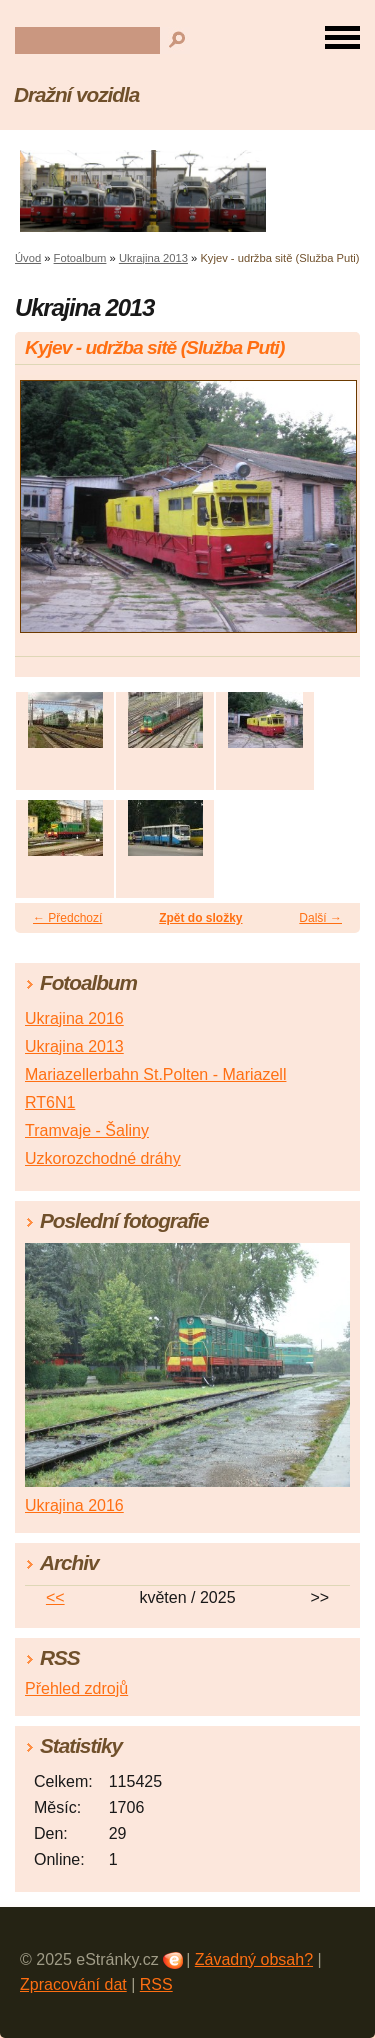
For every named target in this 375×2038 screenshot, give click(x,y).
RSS (156, 1984)
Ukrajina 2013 (153, 258)
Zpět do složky (200, 918)
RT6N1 (50, 1102)
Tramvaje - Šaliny (87, 1130)
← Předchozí (67, 918)
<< (55, 1597)
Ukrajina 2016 (74, 1018)
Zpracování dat (73, 1984)
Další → (320, 918)
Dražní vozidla (76, 94)
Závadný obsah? (254, 1959)
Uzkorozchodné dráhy (103, 1158)
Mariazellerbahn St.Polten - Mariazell (155, 1074)
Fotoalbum (80, 258)
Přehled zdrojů (76, 1688)
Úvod (28, 258)
